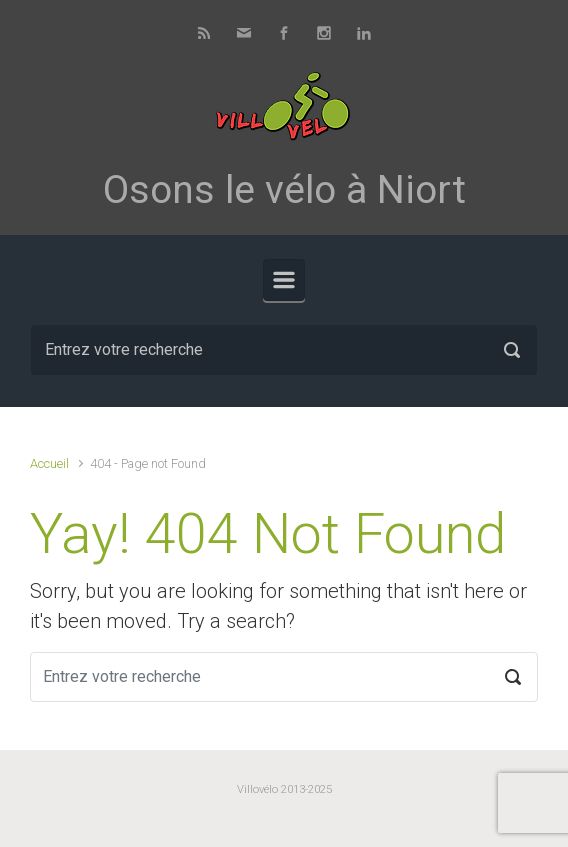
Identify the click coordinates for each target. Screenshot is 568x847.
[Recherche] (284, 350)
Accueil (49, 463)
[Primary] (284, 280)
